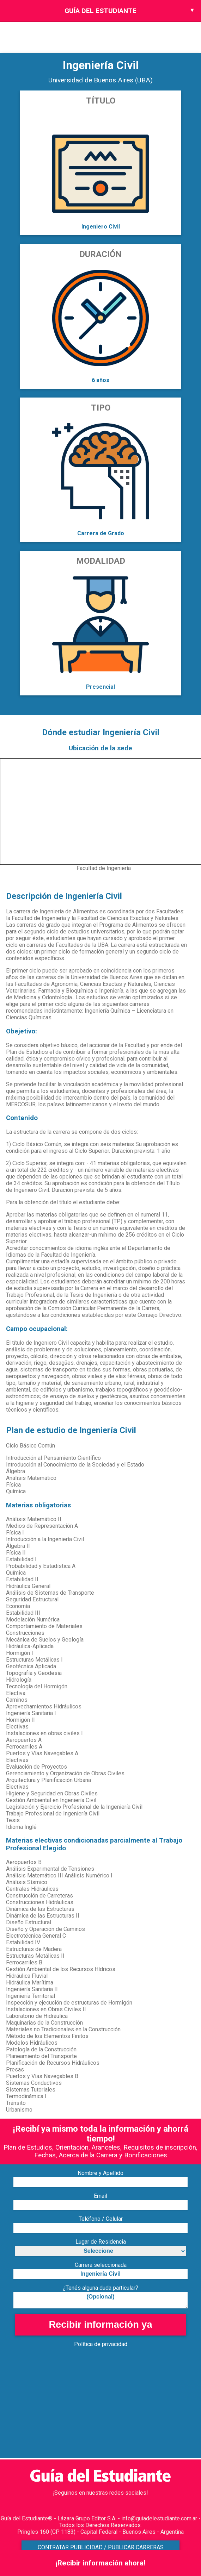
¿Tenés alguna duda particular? (100, 2287)
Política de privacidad (100, 2344)
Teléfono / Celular (101, 2218)
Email (100, 2196)
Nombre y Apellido (100, 2173)
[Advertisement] (100, 2408)
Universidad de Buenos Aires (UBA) (100, 80)
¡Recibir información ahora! (100, 2563)
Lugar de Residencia (100, 2241)
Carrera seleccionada (101, 2265)
